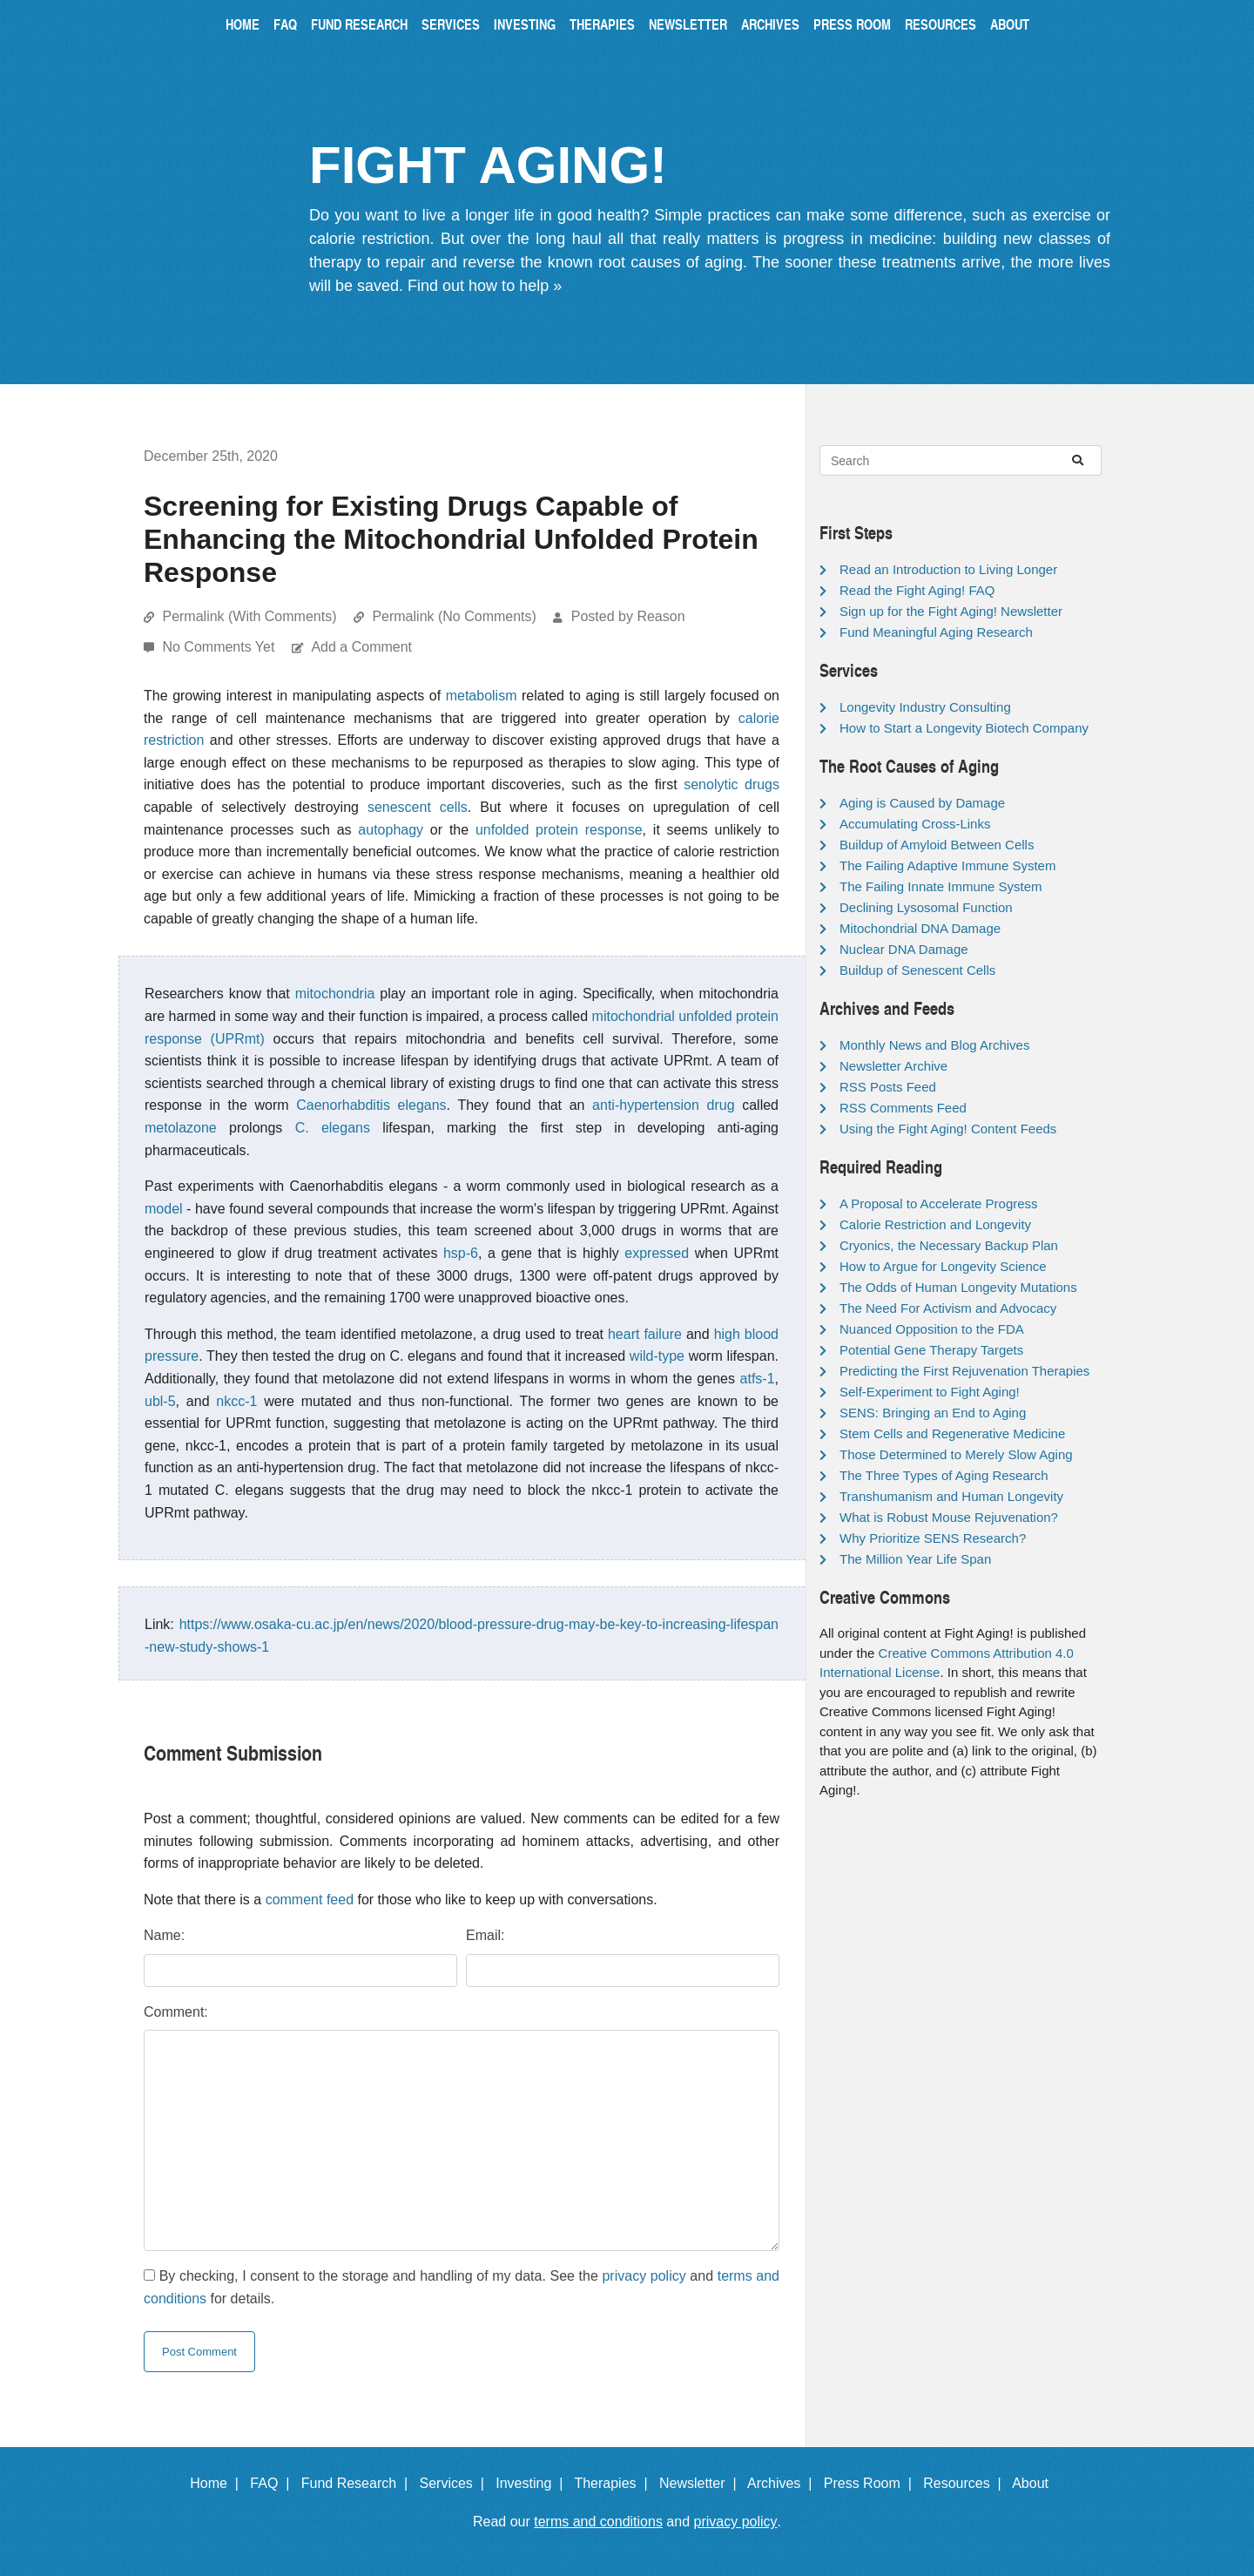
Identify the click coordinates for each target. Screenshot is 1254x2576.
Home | (218, 2483)
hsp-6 (460, 1253)
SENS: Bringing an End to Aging (932, 1412)
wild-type (657, 1356)
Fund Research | (358, 2483)
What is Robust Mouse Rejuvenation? (948, 1517)
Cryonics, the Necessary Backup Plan (948, 1245)
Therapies (602, 24)
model (164, 1208)
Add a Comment (361, 646)
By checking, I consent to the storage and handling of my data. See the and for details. (461, 2287)
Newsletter (688, 24)
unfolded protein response (559, 829)
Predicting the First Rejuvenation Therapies (964, 1370)
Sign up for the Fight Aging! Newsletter (950, 611)
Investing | (533, 2483)
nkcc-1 (236, 1401)
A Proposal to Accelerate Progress (938, 1203)
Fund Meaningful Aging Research (936, 632)
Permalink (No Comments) (454, 616)
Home (243, 24)
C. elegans (332, 1127)
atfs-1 (757, 1378)
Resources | (965, 2483)
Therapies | (614, 2483)
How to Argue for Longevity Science (943, 1266)
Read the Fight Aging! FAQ (916, 590)
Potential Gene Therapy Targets (931, 1349)
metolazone (181, 1127)
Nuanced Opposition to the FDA (931, 1329)
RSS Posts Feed (887, 1086)
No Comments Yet (220, 646)
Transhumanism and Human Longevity (951, 1496)
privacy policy (643, 2275)
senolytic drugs (731, 784)
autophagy (390, 829)
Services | (456, 2483)
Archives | (783, 2483)
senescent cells (417, 807)
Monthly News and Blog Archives (934, 1045)
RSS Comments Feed (903, 1107)
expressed (656, 1253)
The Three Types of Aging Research (943, 1475)
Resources (940, 24)
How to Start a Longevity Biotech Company (964, 727)
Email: (485, 1935)
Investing (525, 24)
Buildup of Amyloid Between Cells (936, 844)
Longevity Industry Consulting (925, 707)
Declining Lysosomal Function (926, 907)
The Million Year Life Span (915, 1559)
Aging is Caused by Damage (922, 802)
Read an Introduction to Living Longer (948, 569)
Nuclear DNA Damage (903, 949)
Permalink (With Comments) (249, 616)
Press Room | (872, 2483)
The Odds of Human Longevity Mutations (958, 1287)
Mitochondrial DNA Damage (920, 928)
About (1009, 24)
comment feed (310, 1899)
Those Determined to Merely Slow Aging (956, 1454)
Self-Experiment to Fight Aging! (929, 1391)
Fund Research (359, 24)
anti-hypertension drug (663, 1105)
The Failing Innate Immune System (940, 886)
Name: (164, 1935)
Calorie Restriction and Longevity (935, 1224)
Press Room (852, 24)
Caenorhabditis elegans (371, 1105)
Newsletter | (702, 2483)
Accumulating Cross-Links (914, 823)
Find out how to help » (485, 285)
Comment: (176, 2012)
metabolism (481, 695)
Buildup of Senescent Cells (917, 970)
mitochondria (335, 993)
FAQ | (273, 2483)
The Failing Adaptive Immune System (947, 865)
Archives (770, 24)
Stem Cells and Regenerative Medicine (952, 1433)
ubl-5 (160, 1401)
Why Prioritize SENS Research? (932, 1538)
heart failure (645, 1334)
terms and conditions (598, 2521)
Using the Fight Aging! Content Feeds (947, 1128)
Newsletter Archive (893, 1065)
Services (450, 24)
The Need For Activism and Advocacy (947, 1308)
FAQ (285, 24)
